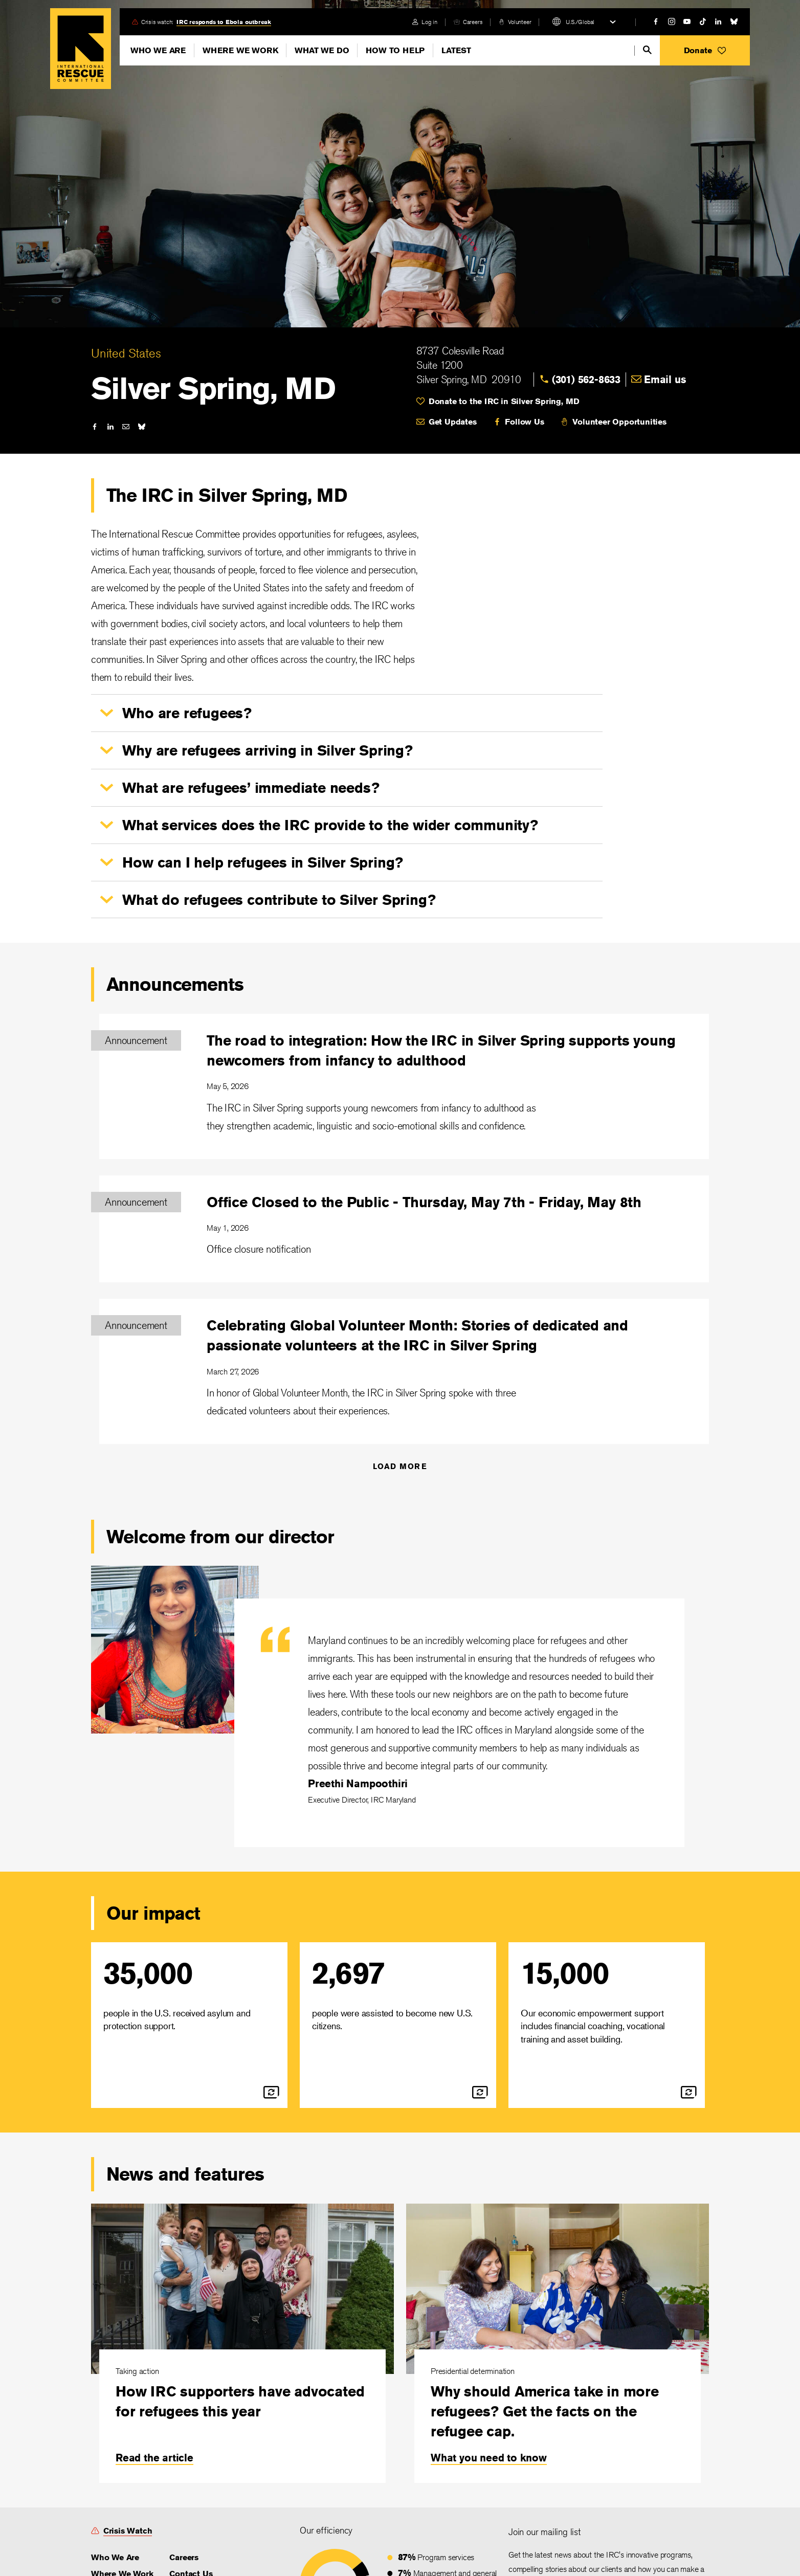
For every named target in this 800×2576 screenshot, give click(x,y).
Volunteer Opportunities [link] (619, 422)
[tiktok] (702, 21)
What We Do (322, 50)
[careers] (468, 21)
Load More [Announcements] (400, 1466)
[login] (425, 21)
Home (80, 48)
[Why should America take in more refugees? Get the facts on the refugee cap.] (557, 2343)
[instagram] (671, 21)
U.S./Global (580, 22)
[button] (705, 50)
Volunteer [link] (519, 22)
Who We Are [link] (115, 2557)
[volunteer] (515, 21)
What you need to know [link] (489, 2457)
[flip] (271, 2092)
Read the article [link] (154, 2457)
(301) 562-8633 (586, 379)
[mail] (125, 426)
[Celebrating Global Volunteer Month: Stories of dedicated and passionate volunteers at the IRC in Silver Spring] (404, 1371)
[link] (586, 379)
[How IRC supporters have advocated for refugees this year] (242, 2343)
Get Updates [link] (453, 422)
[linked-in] (718, 21)
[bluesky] (734, 21)
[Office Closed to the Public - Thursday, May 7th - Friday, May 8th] (404, 1229)
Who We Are (158, 50)
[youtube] (687, 21)
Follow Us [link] (524, 422)
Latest (456, 50)
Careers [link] (473, 22)
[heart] (562, 401)
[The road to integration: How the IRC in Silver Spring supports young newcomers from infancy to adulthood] (404, 1086)
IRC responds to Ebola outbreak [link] (223, 22)
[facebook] (655, 21)
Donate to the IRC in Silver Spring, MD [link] (504, 401)
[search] (647, 50)
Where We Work (240, 50)
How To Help (395, 50)
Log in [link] (429, 22)
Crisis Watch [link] (127, 2531)
